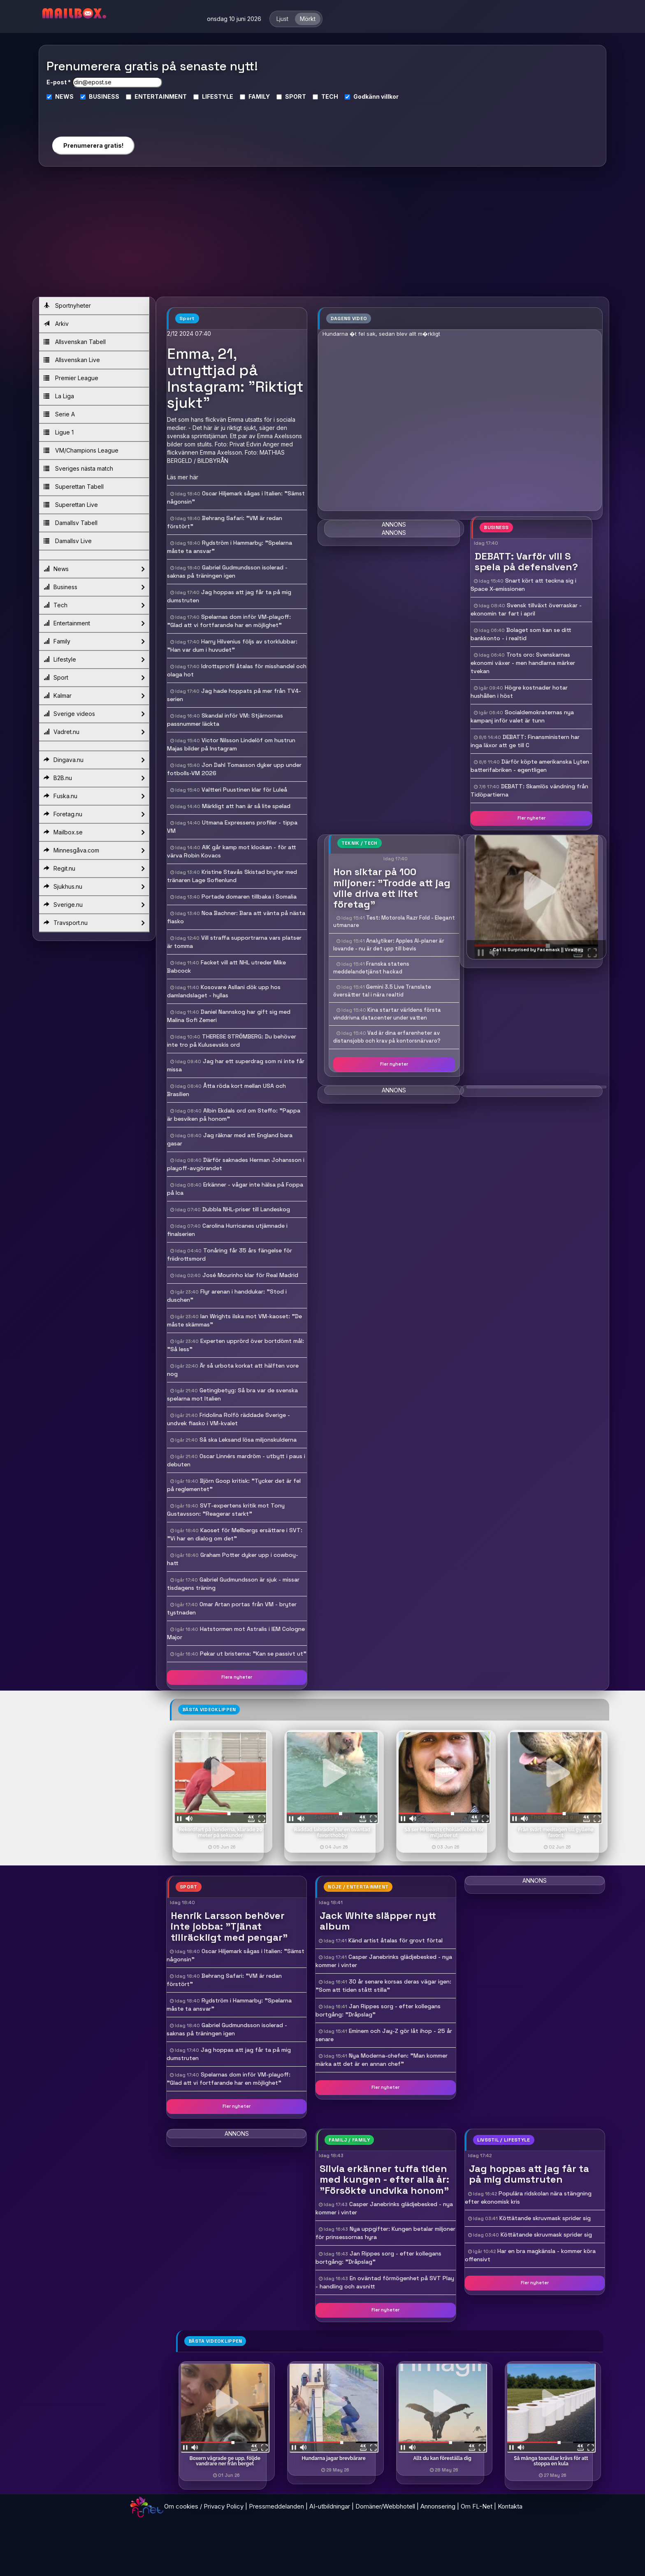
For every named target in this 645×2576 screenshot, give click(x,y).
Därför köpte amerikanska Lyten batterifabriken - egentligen (530, 765)
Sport (94, 678)
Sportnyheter (67, 305)
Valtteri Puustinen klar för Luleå (244, 789)
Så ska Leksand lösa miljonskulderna (248, 1439)
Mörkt (308, 18)
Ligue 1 (59, 432)
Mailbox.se (94, 832)
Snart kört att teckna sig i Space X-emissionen (523, 584)
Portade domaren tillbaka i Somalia (249, 896)
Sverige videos (94, 714)
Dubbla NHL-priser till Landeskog (246, 1209)
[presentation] (93, 115)
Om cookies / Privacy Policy (204, 2506)
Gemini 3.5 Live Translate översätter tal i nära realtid (382, 990)
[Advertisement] (322, 235)
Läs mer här (182, 477)
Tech (94, 605)
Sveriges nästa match (78, 468)
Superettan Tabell (74, 486)
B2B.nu (94, 778)
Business (94, 587)
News (94, 569)
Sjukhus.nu (94, 887)
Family (94, 641)
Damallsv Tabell (70, 522)
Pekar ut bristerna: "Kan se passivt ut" (253, 1653)
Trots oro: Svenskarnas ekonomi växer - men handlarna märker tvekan (523, 663)
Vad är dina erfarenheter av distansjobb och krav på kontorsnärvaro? (387, 1036)
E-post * (58, 82)
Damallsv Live (68, 540)
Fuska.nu (94, 796)
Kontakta (510, 2506)
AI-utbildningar (329, 2506)
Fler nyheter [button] (531, 818)
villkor (390, 96)
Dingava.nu (94, 760)
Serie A (59, 414)
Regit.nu (94, 868)
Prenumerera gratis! (93, 145)
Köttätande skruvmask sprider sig (545, 2218)
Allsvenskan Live (72, 359)
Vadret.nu (94, 732)
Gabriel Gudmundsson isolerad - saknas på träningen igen (227, 2029)
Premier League (71, 377)
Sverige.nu (94, 905)
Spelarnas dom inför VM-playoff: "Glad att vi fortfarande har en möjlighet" (228, 2078)
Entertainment (94, 623)
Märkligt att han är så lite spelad (246, 806)
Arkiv (56, 323)
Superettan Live (71, 504)
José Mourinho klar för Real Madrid (250, 1275)
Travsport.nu (94, 923)
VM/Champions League (81, 450)
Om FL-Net (476, 2506)
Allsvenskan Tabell (75, 341)
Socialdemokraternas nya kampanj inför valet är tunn (522, 716)
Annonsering (437, 2506)
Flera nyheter (236, 1677)
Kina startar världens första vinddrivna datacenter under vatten (387, 1013)
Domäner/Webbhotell (385, 2506)
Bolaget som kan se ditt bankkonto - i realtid (521, 634)
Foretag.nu (94, 814)
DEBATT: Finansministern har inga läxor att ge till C (525, 741)
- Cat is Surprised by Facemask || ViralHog (536, 949)
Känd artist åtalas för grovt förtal (395, 1940)
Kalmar (94, 696)
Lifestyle (94, 659)
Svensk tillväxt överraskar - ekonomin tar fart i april (526, 609)
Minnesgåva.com (94, 850)
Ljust (282, 18)
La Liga (59, 396)
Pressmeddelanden (276, 2506)
